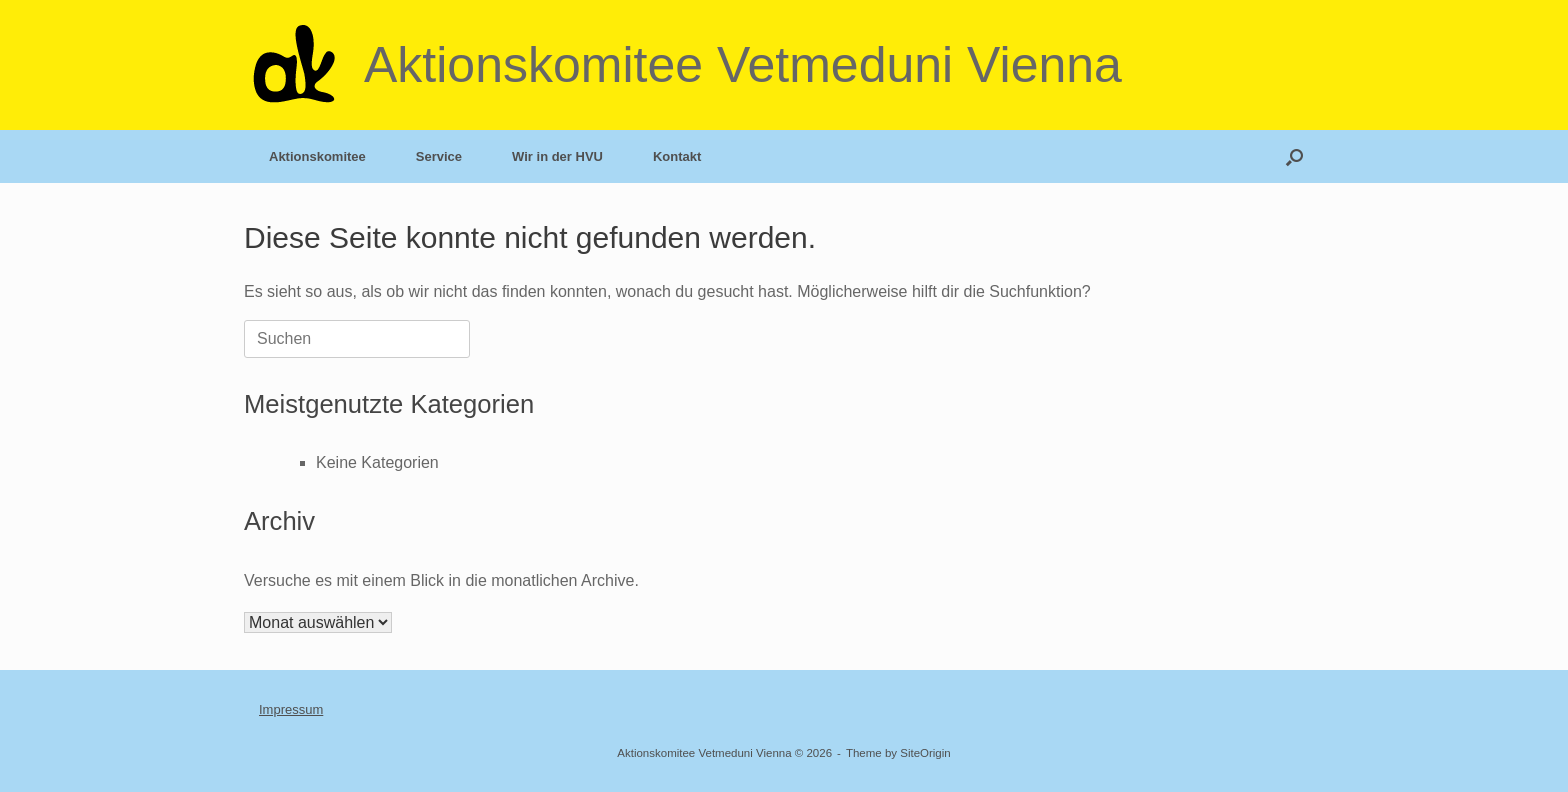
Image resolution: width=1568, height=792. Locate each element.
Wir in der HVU (557, 156)
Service (439, 156)
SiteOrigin (925, 753)
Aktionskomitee (317, 156)
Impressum (291, 709)
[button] (1294, 156)
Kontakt (677, 156)
